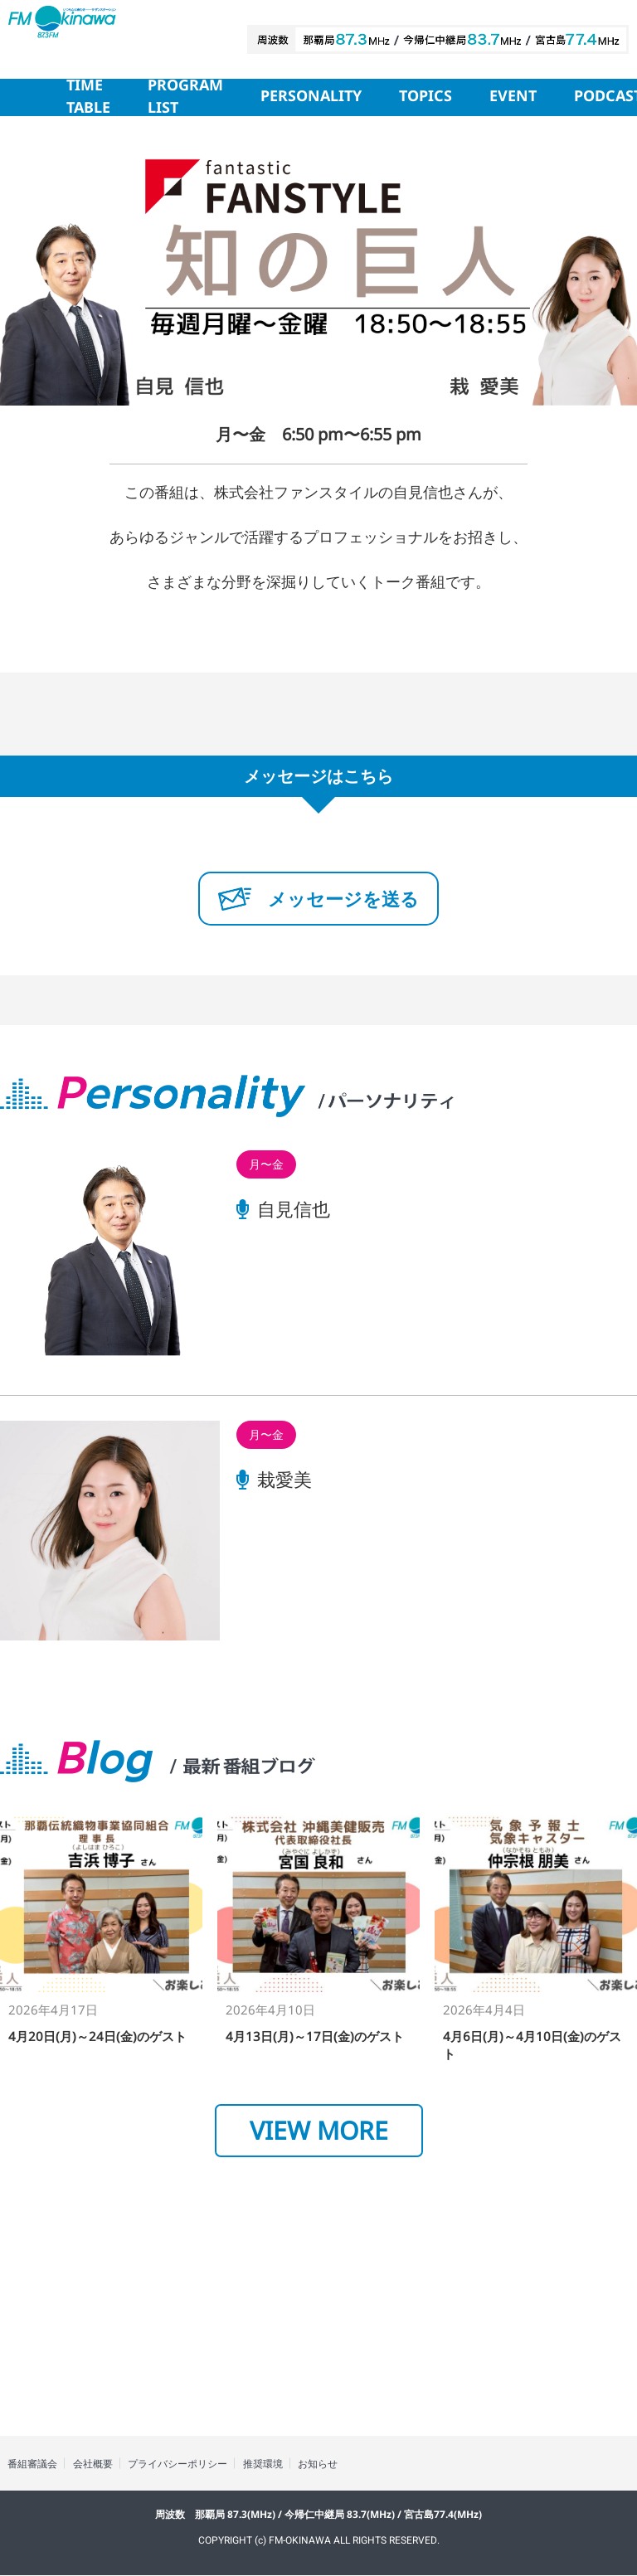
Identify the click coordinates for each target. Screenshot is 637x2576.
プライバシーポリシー (181, 2464)
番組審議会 (33, 2464)
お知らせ (323, 2464)
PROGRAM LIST (185, 97)
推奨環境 (267, 2464)
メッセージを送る (318, 898)
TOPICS (425, 97)
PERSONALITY (311, 97)
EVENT (513, 97)
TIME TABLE (88, 97)
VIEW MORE (319, 2130)
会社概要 (94, 2464)
